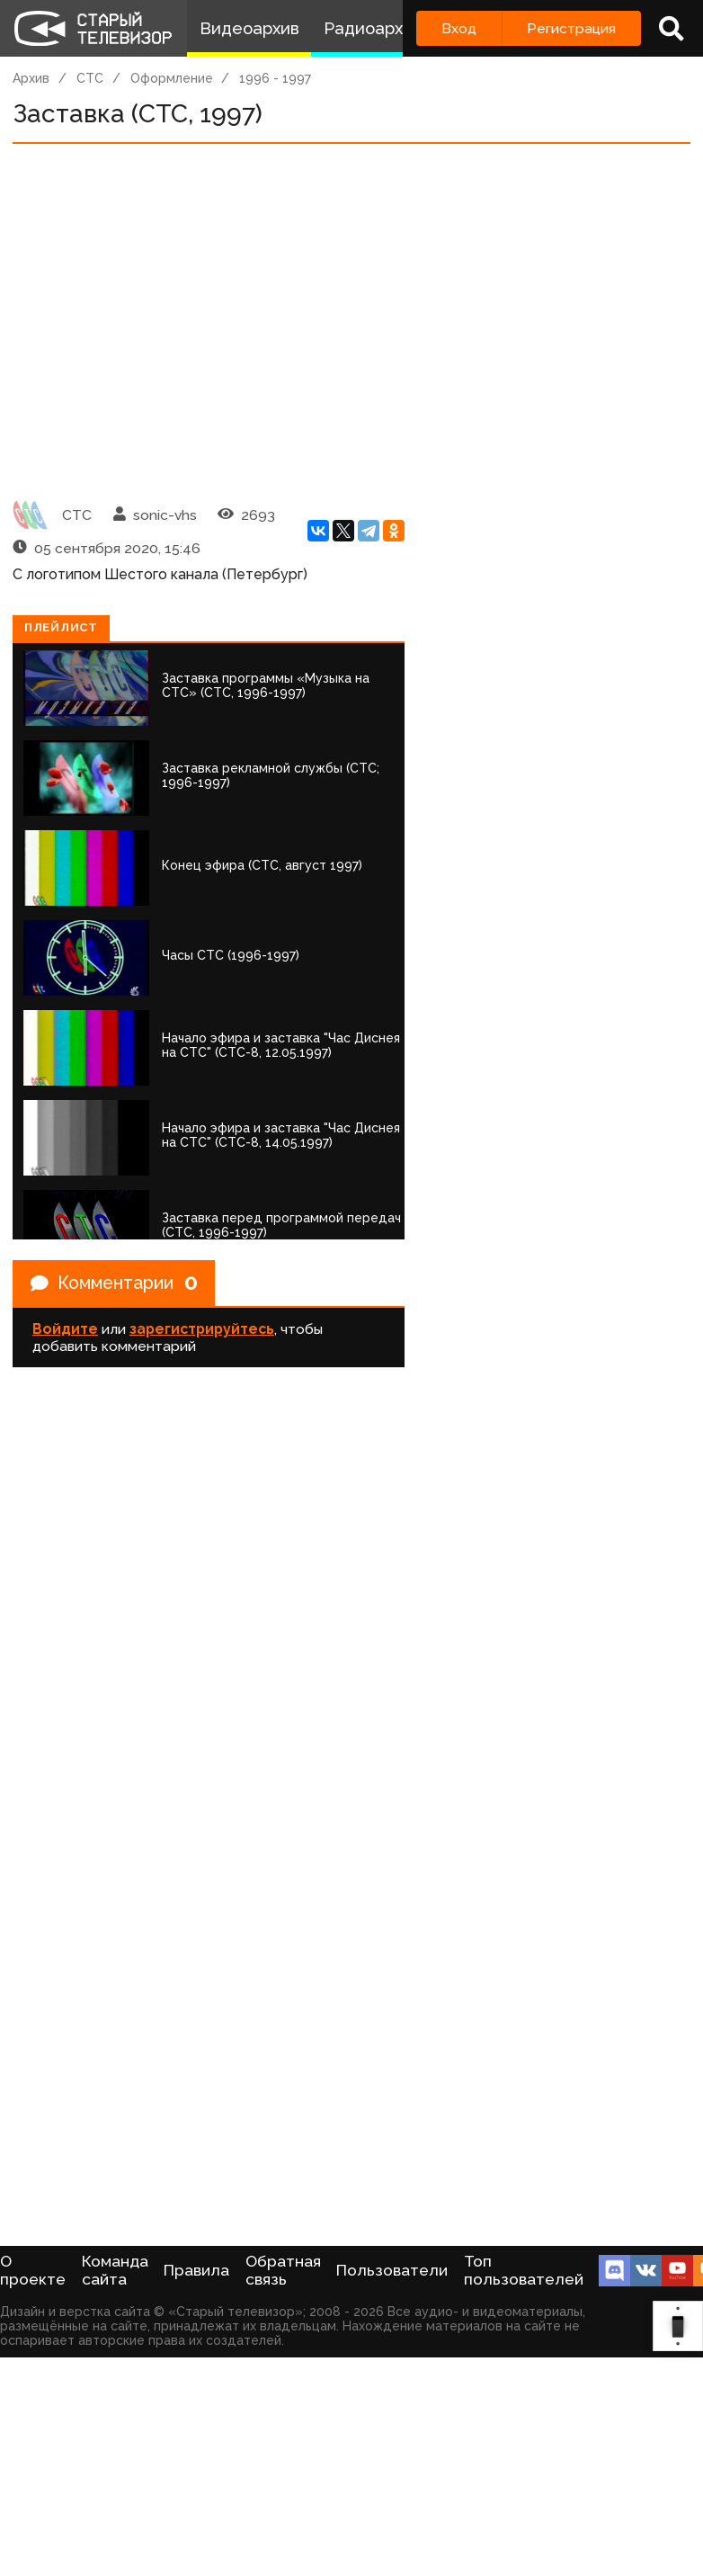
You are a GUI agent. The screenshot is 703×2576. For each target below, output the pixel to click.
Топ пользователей (523, 2270)
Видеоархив (249, 28)
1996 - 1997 (275, 78)
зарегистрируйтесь (201, 1329)
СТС (89, 78)
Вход (458, 28)
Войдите (65, 1329)
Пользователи (392, 2270)
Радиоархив (373, 28)
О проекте (33, 2270)
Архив (31, 78)
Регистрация (571, 28)
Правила (196, 2270)
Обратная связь (283, 2270)
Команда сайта (115, 2270)
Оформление (171, 78)
